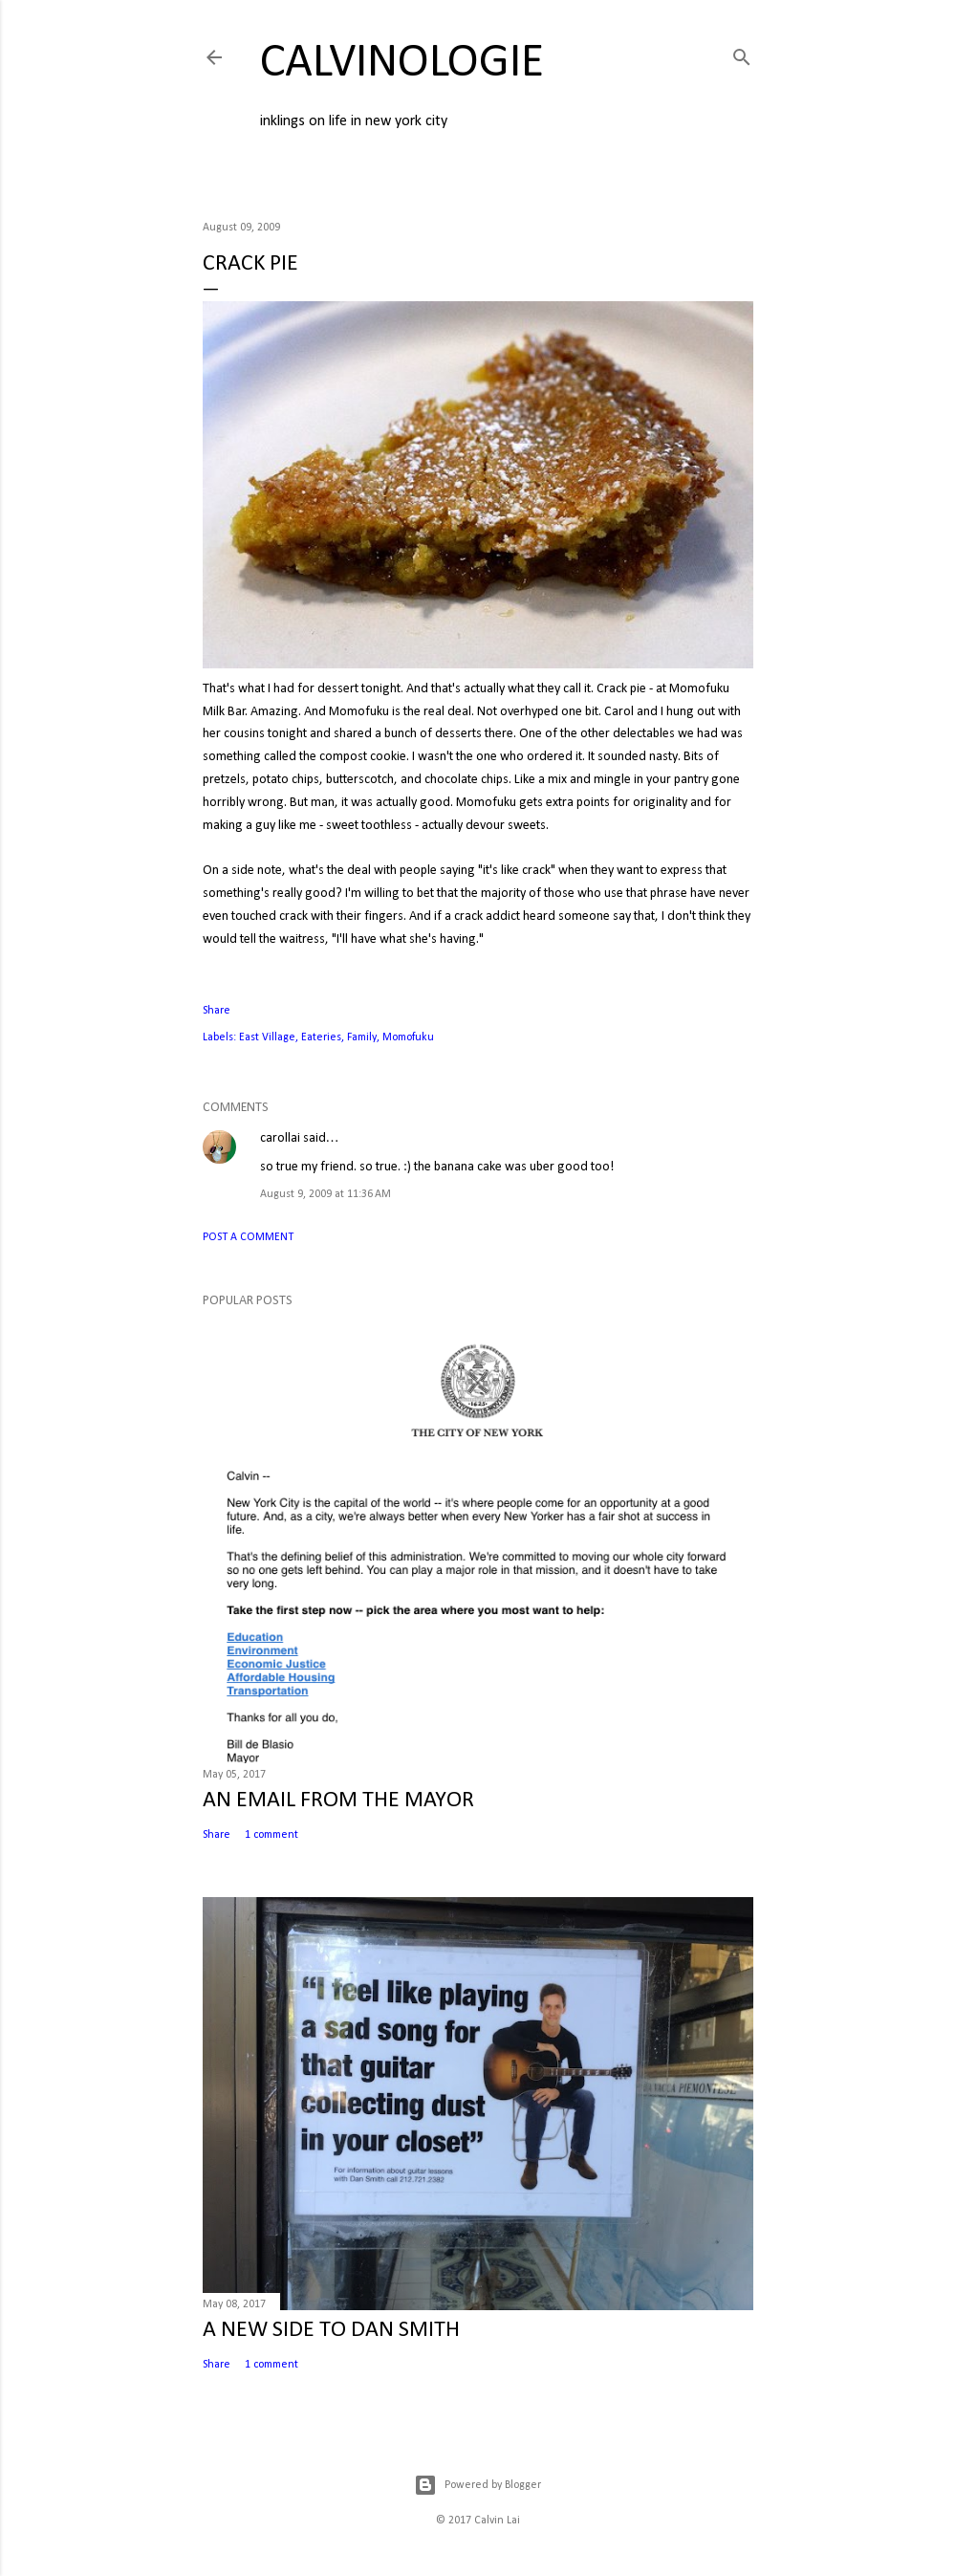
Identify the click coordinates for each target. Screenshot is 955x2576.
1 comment (271, 1835)
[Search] (741, 54)
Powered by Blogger (477, 2485)
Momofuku (408, 1037)
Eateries (321, 1037)
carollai (280, 1138)
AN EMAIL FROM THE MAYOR (338, 1800)
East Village (267, 1037)
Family (362, 1037)
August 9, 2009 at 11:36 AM (325, 1194)
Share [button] (216, 1010)
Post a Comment (248, 1237)
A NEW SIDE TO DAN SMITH (331, 2330)
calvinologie (402, 63)
